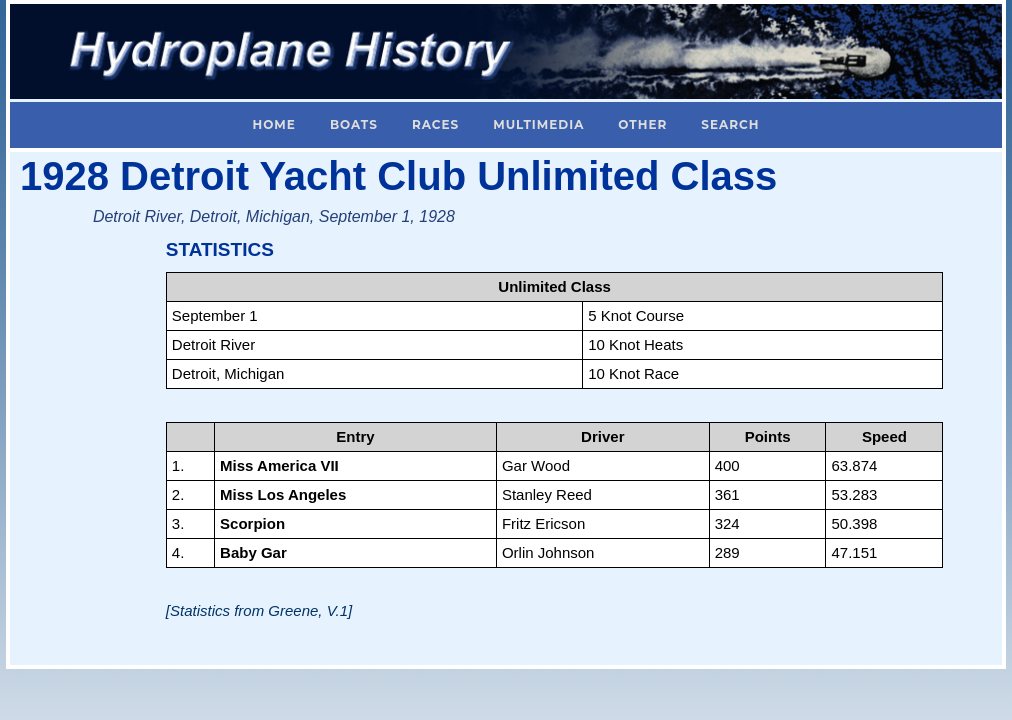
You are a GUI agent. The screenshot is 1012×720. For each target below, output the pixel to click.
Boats (354, 124)
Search (730, 124)
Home (274, 124)
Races (435, 124)
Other (642, 124)
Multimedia (538, 124)
